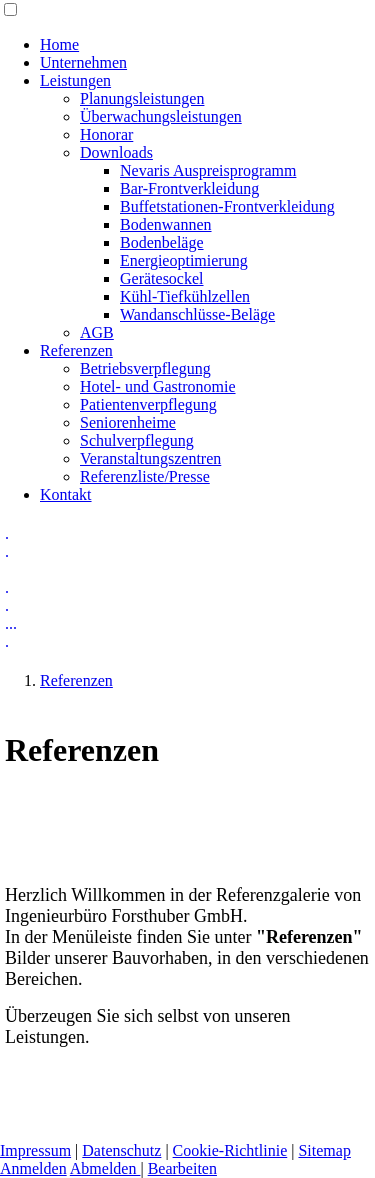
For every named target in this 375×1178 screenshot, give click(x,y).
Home (59, 44)
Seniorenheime (128, 422)
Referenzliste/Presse (145, 476)
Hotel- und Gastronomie (158, 386)
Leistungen (75, 80)
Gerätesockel (162, 278)
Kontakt (66, 494)
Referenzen (76, 350)
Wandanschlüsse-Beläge (197, 314)
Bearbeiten (182, 1168)
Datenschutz (121, 1150)
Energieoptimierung (184, 260)
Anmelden (33, 1168)
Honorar (106, 134)
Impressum (35, 1150)
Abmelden (105, 1168)
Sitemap (324, 1150)
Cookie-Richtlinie (230, 1150)
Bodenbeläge (162, 242)
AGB (97, 332)
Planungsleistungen (142, 98)
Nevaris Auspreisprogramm (208, 170)
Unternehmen (83, 62)
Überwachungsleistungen (161, 116)
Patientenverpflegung (148, 404)
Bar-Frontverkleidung (189, 188)
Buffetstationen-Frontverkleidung (227, 206)
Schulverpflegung (137, 440)
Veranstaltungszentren (150, 458)
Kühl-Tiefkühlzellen (185, 296)
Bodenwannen (166, 224)
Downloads (116, 152)
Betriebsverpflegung (145, 368)
